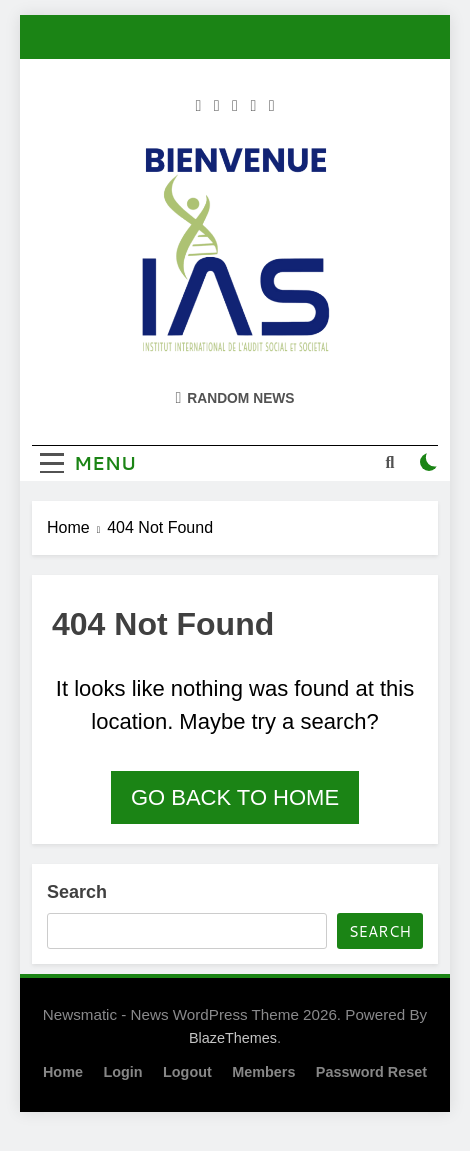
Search (77, 892)
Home (63, 1072)
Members (263, 1072)
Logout (187, 1072)
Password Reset (371, 1072)
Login (122, 1072)
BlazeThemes (233, 1038)
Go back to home (235, 797)
